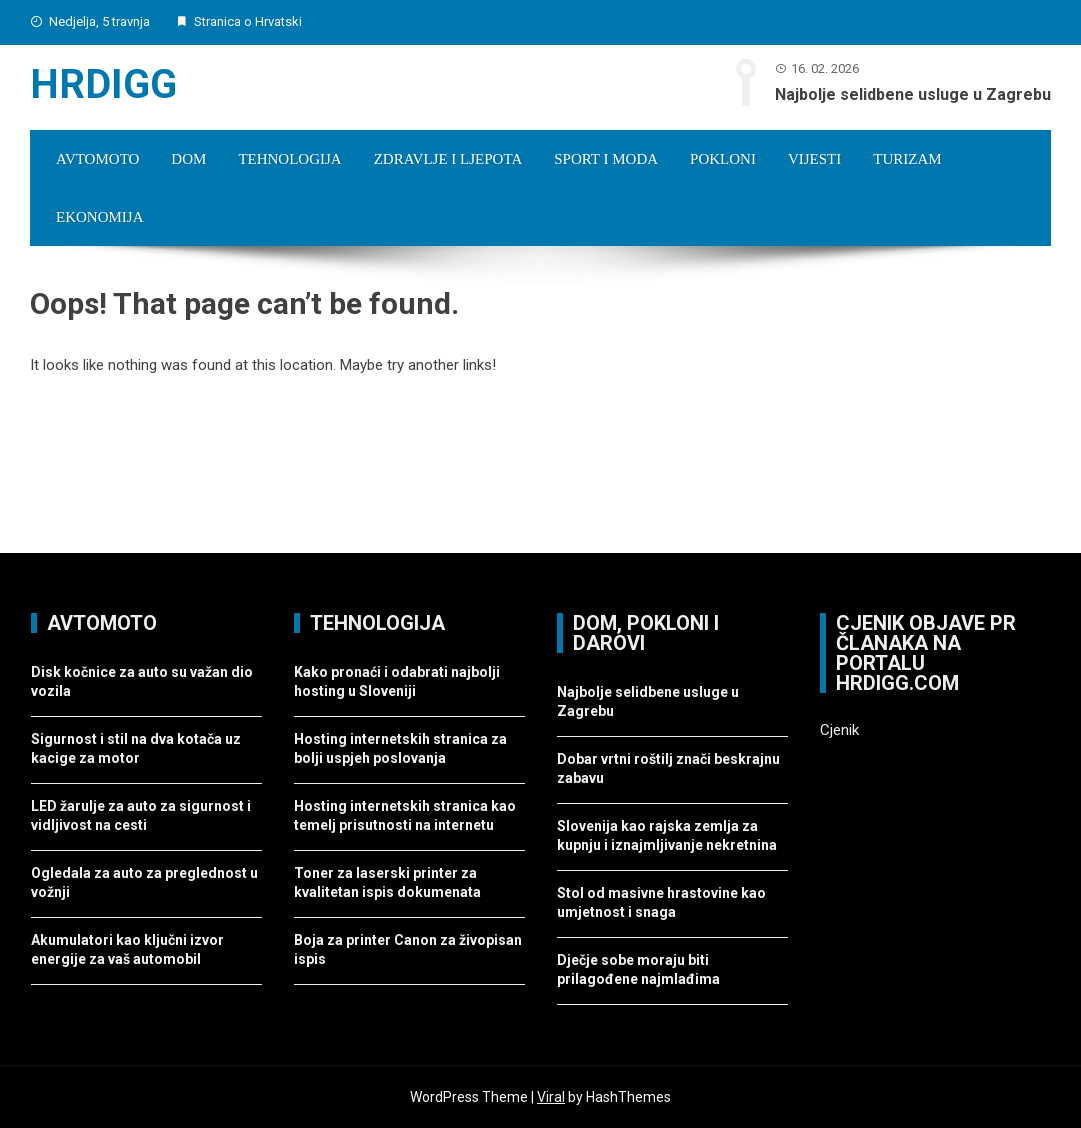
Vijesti (814, 159)
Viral (551, 1097)
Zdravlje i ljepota (448, 159)
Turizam (907, 159)
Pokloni (723, 159)
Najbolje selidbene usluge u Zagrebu (913, 94)
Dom (188, 159)
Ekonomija (100, 217)
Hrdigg (103, 84)
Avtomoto (97, 159)
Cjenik (839, 730)
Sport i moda (606, 159)
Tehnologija (289, 159)
